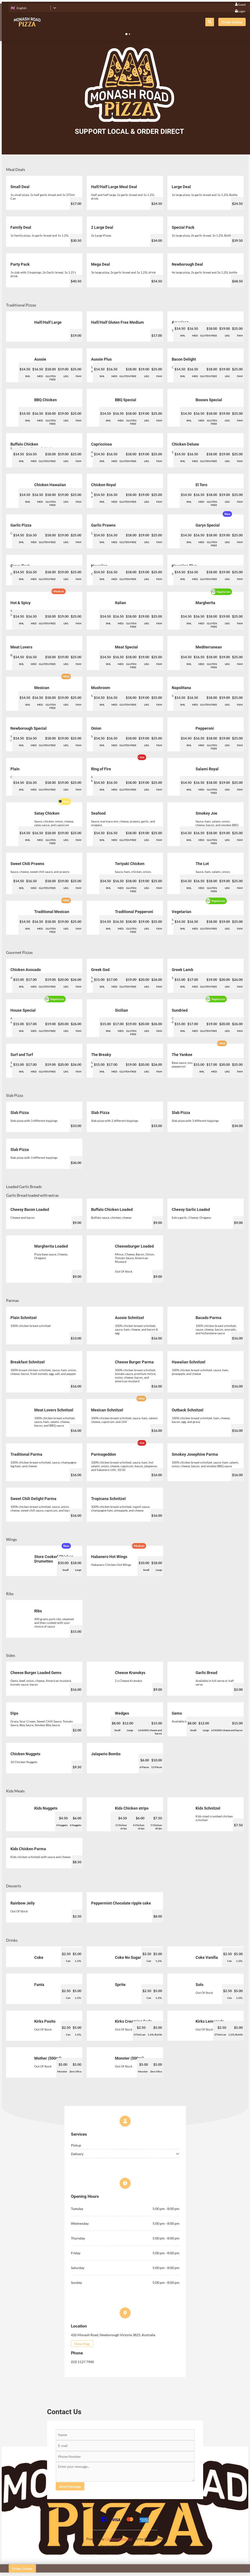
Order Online (232, 22)
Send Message (70, 2486)
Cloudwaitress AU (118, 2539)
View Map (82, 2344)
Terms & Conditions (149, 2539)
